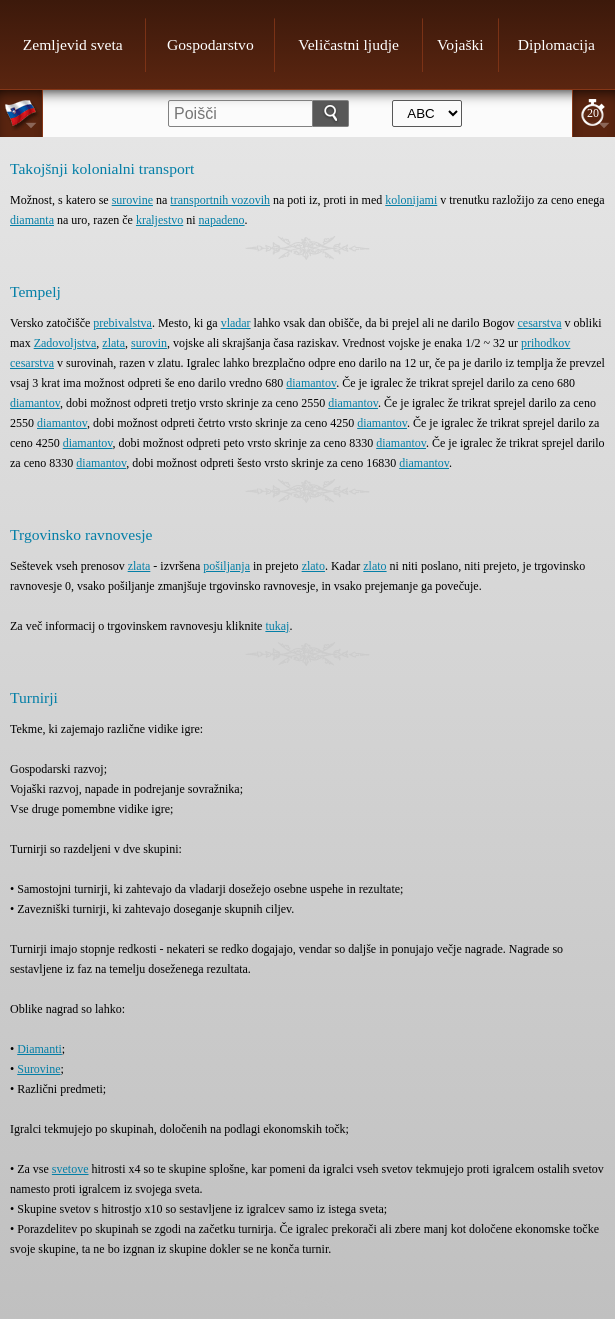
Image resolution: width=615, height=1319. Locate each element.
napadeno (222, 220)
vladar (236, 323)
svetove (70, 1169)
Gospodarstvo (210, 44)
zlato (313, 566)
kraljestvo (159, 220)
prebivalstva (122, 323)
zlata (113, 343)
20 (593, 113)
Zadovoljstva (65, 343)
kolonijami (411, 200)
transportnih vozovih (220, 200)
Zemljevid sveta (73, 44)
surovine (132, 200)
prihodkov (545, 343)
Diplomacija (556, 44)
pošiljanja (226, 566)
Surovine (38, 1069)
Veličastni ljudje (348, 44)
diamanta (32, 220)
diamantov (311, 383)
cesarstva (540, 323)
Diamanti (39, 1049)
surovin (149, 343)
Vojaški (460, 44)
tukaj (277, 626)
